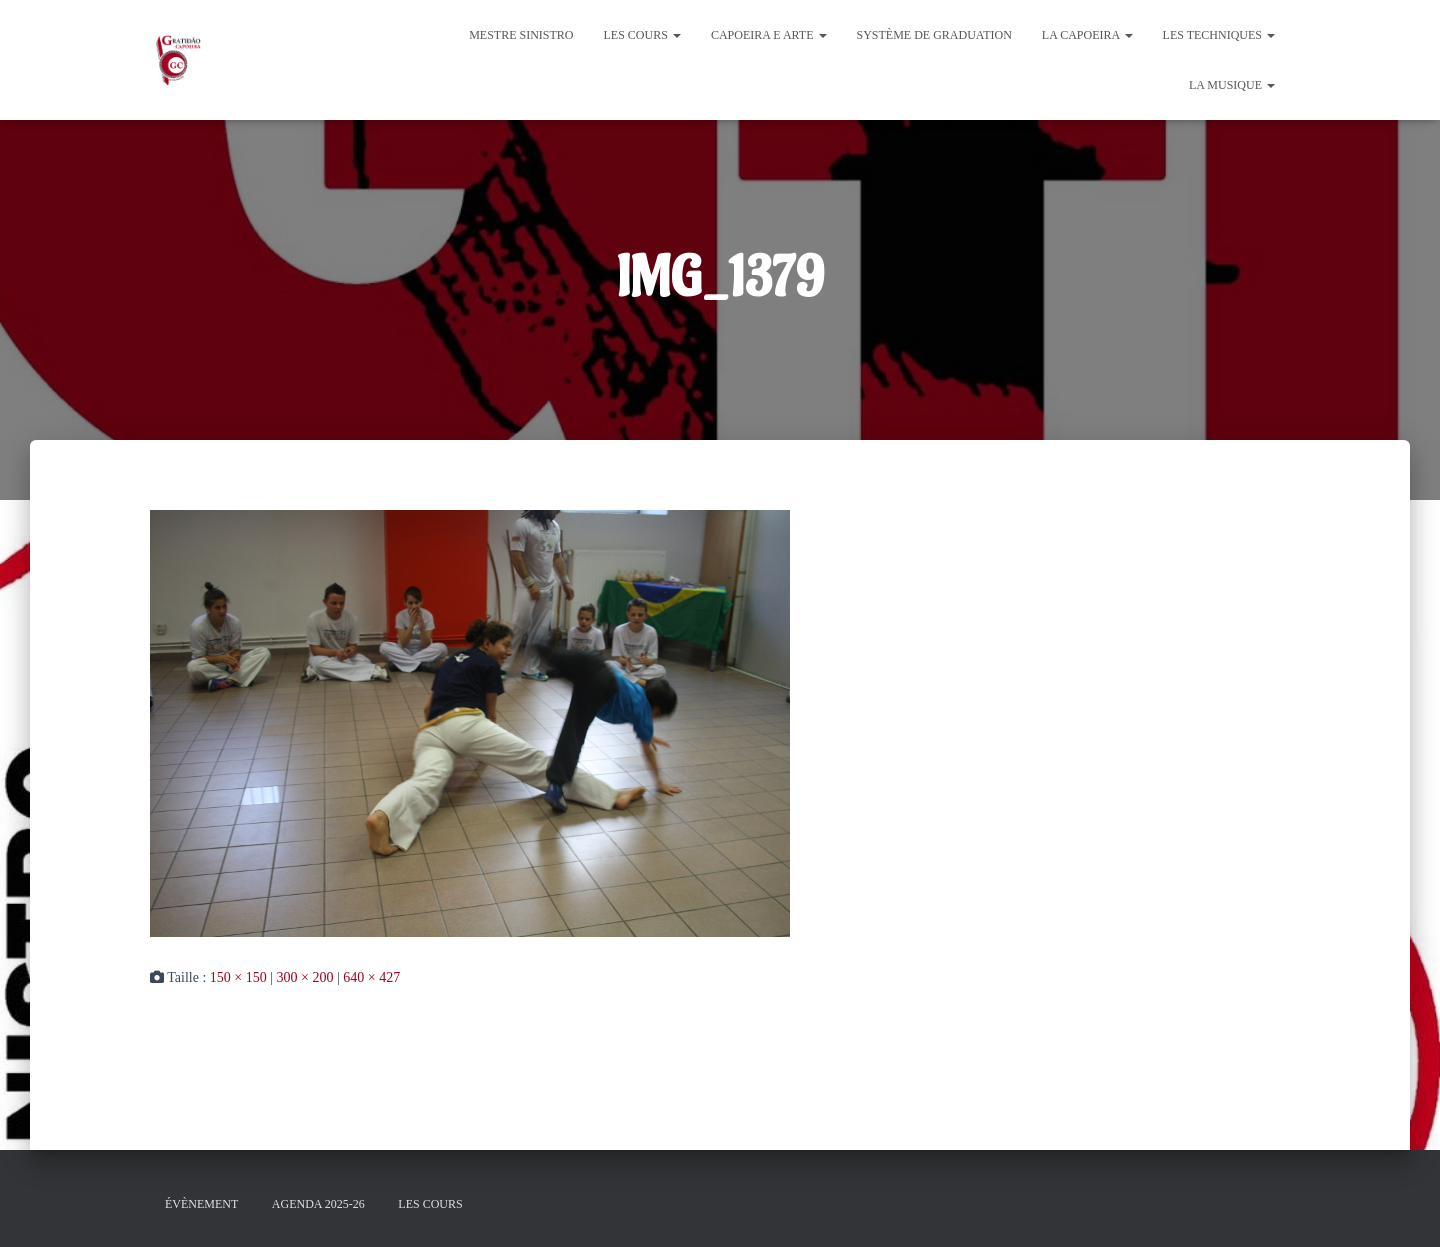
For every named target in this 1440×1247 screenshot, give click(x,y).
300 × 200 (305, 977)
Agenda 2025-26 (318, 1204)
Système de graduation (934, 35)
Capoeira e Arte (769, 35)
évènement (201, 1204)
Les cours (642, 35)
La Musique (1232, 85)
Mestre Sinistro (521, 35)
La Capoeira (1087, 35)
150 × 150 (238, 977)
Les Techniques (1219, 35)
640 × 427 (371, 977)
